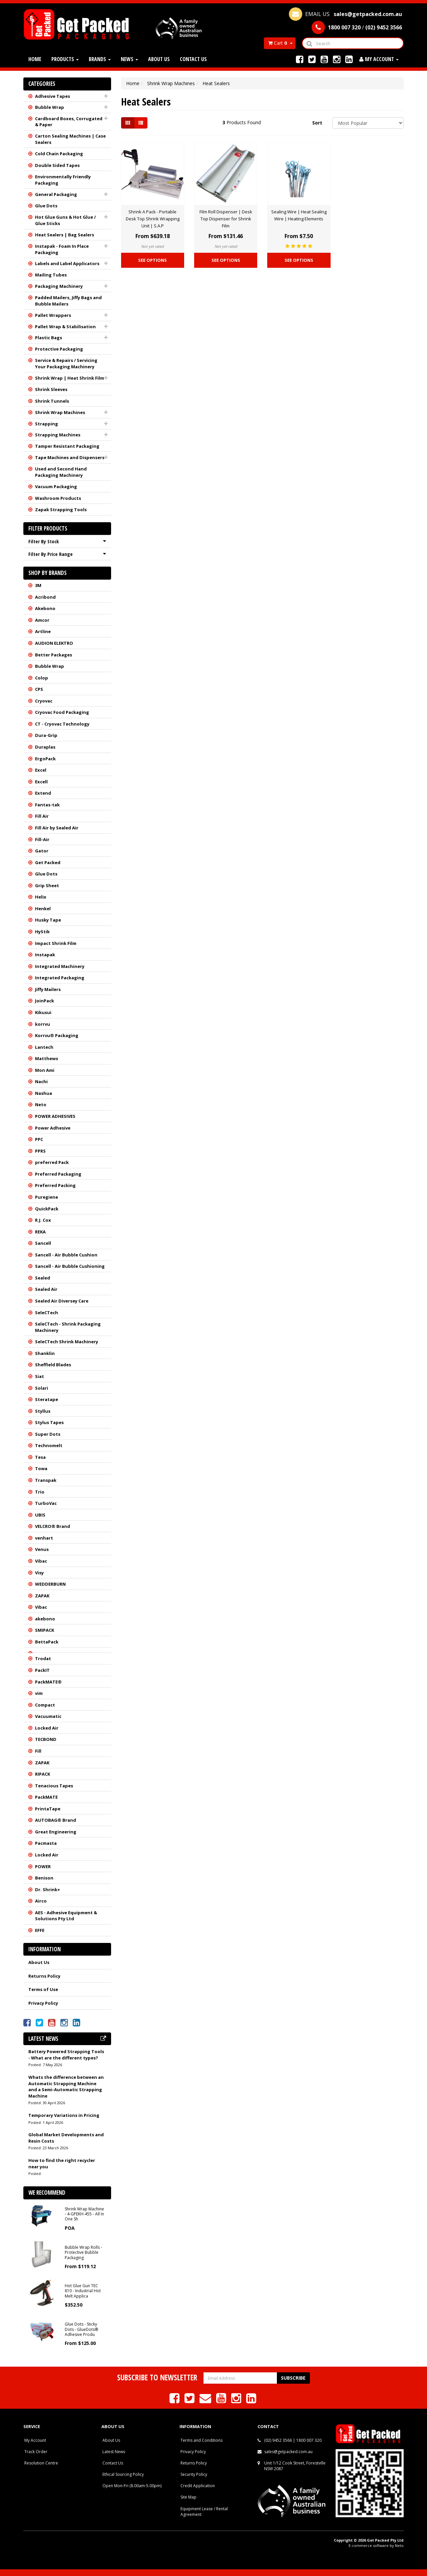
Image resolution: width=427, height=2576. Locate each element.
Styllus (42, 1411)
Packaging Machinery (59, 286)
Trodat (43, 1658)
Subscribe (293, 2378)
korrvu (42, 1024)
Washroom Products (58, 498)
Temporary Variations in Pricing (63, 2115)
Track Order (35, 2451)
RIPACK (42, 1774)
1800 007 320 (309, 2440)
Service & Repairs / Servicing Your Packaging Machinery (66, 363)
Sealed (42, 1278)
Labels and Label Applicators (67, 263)
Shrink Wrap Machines (60, 412)
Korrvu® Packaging (56, 1035)
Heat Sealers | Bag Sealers (64, 235)
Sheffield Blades (53, 1365)
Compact (45, 1705)
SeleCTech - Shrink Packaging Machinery (68, 1327)
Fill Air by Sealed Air (56, 828)
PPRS (40, 1151)
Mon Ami (44, 1070)
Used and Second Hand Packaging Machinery (61, 472)
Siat (39, 1376)
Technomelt (48, 1445)
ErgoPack (45, 759)
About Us (159, 59)
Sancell (43, 1243)
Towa (41, 1468)
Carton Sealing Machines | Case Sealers (70, 139)
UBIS (40, 1515)
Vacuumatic (48, 1716)
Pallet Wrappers (53, 315)
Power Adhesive (52, 1128)
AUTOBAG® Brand (55, 1820)
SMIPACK (44, 1630)
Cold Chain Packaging (59, 154)
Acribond (45, 597)
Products (65, 59)
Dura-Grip (46, 735)
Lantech (44, 1047)
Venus (42, 1549)
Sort (317, 123)
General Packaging (56, 194)
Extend (43, 793)
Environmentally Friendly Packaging (63, 180)
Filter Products (47, 529)
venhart (44, 1538)
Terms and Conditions (201, 2440)
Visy (39, 1573)
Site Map (188, 2497)
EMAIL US (345, 14)
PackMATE (46, 1797)
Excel (40, 770)
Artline (43, 631)
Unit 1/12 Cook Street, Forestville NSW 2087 (295, 2465)
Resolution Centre (41, 2463)
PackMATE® (48, 1682)
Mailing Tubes (51, 275)
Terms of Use (43, 1989)
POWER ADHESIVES (55, 1116)
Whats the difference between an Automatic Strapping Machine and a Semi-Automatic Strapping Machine (66, 2086)
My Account (35, 2440)
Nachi (41, 1081)
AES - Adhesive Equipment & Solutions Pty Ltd (66, 1916)
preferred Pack (52, 1162)
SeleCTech (46, 1313)
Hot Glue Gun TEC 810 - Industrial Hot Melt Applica (83, 2291)
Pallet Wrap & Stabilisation (65, 327)
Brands (100, 59)
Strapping (46, 424)
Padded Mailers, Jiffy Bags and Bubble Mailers (68, 300)
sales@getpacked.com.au (288, 2451)
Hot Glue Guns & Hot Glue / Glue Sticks (65, 220)
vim (39, 1693)
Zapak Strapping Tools (61, 510)
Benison (44, 1878)
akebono (45, 1619)
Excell (41, 782)
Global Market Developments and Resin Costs (66, 2138)
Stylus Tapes (49, 1422)
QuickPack (46, 1209)
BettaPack (46, 1642)
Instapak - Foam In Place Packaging (62, 249)
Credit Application (197, 2486)
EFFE (39, 1930)
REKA (40, 1232)
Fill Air (42, 816)
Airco (41, 1901)
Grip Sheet (47, 885)
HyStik (42, 932)
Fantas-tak (47, 805)
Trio (39, 1492)
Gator (41, 851)
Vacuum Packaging (56, 486)
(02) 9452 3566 (278, 2440)
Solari (41, 1388)
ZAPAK (42, 1596)
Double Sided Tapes (57, 165)
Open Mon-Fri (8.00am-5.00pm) (131, 2486)
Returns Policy (44, 1976)
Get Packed (47, 862)
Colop (41, 678)
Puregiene (46, 1197)
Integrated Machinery (59, 966)
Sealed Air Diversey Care (61, 1301)
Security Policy (193, 2474)
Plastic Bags (48, 338)
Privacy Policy (43, 2003)
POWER (43, 1866)
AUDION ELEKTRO (54, 643)
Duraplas (45, 747)
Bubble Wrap (49, 107)
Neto (40, 1105)
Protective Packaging (59, 349)
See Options (152, 260)
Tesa (40, 1457)
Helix (40, 897)
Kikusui (43, 1012)
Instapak (45, 955)
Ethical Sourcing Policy (123, 2474)
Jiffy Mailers (48, 989)
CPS (39, 689)
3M (38, 585)
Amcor (42, 620)
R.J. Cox (43, 1220)
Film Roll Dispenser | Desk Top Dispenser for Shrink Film (225, 219)
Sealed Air (46, 1289)
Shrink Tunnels (52, 401)
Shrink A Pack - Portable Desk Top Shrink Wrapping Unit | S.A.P (152, 219)
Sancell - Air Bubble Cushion (66, 1255)
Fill (38, 1751)
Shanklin (45, 1353)
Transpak (45, 1480)
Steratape (46, 1399)
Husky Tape (48, 920)
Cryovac (43, 701)
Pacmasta (46, 1843)
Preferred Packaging (58, 1174)
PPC (39, 1139)
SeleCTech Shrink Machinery (66, 1342)
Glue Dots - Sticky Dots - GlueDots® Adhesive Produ (81, 2329)
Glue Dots (46, 206)
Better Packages (53, 655)
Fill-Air (42, 839)
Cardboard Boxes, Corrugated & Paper (68, 122)
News (129, 59)
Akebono (45, 608)
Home (34, 59)
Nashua (43, 1093)
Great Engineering (55, 1832)
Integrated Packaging (59, 978)
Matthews (46, 1058)
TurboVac (46, 1503)
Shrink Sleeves (51, 389)
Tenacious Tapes (54, 1786)
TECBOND (45, 1739)
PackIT (42, 1670)
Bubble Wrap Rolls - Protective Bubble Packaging (83, 2252)
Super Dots (47, 1434)
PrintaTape (47, 1809)
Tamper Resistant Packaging (67, 446)
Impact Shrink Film (55, 943)
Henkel (43, 909)
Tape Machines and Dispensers (69, 457)
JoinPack (44, 1001)
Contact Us (193, 59)
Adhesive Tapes (52, 96)
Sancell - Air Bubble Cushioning (70, 1266)
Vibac (41, 1561)
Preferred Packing (55, 1185)
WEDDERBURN (50, 1584)
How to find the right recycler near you (61, 2163)
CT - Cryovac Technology (62, 724)
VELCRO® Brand (52, 1526)
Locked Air (46, 1728)
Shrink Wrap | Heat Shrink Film (69, 378)
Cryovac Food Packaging (62, 712)
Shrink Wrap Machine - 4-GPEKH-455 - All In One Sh (84, 2214)
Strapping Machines (57, 435)
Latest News (113, 2451)
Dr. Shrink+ (47, 1890)
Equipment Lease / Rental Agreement (204, 2511)
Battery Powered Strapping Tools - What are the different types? (66, 2054)
